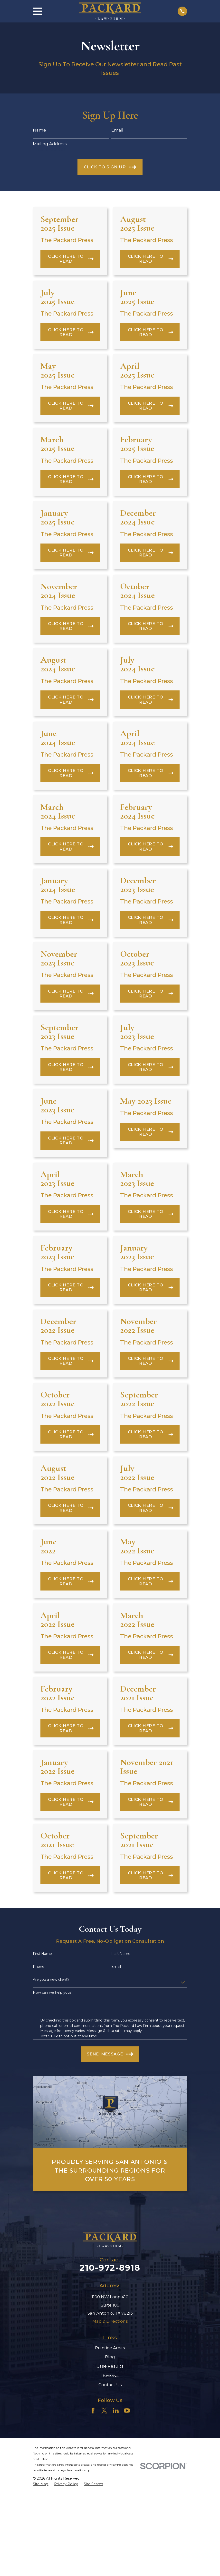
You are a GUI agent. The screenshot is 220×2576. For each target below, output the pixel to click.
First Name (42, 1954)
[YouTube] (127, 2410)
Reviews (110, 2375)
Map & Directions (110, 2321)
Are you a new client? (51, 1980)
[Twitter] (104, 2410)
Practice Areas (110, 2347)
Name (39, 130)
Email (117, 130)
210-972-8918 (110, 2268)
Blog (110, 2356)
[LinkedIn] (116, 2410)
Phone (38, 1967)
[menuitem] (40, 2484)
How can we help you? (52, 1993)
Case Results (110, 2366)
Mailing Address (50, 143)
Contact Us (110, 2384)
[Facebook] (93, 2410)
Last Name (120, 1954)
